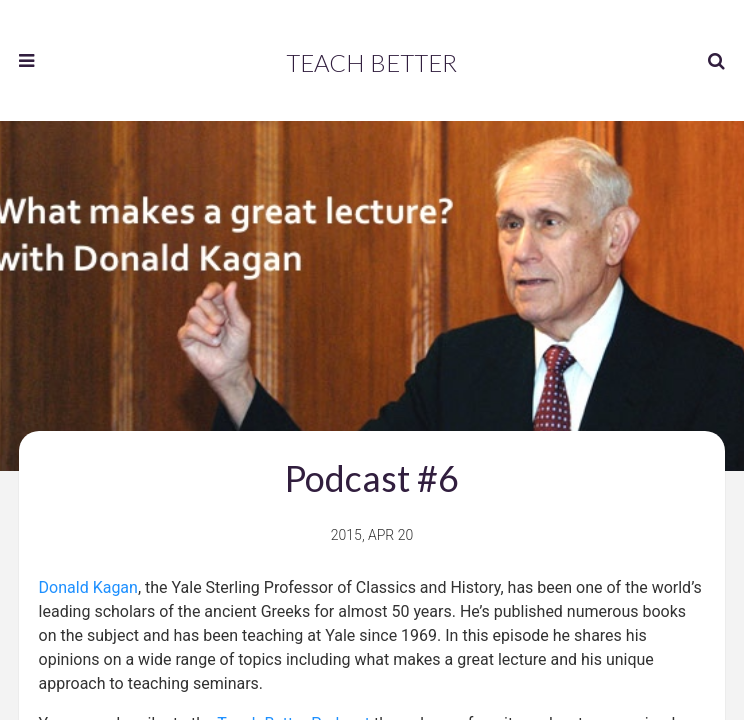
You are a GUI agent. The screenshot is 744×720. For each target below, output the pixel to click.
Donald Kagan (88, 587)
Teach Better (371, 62)
